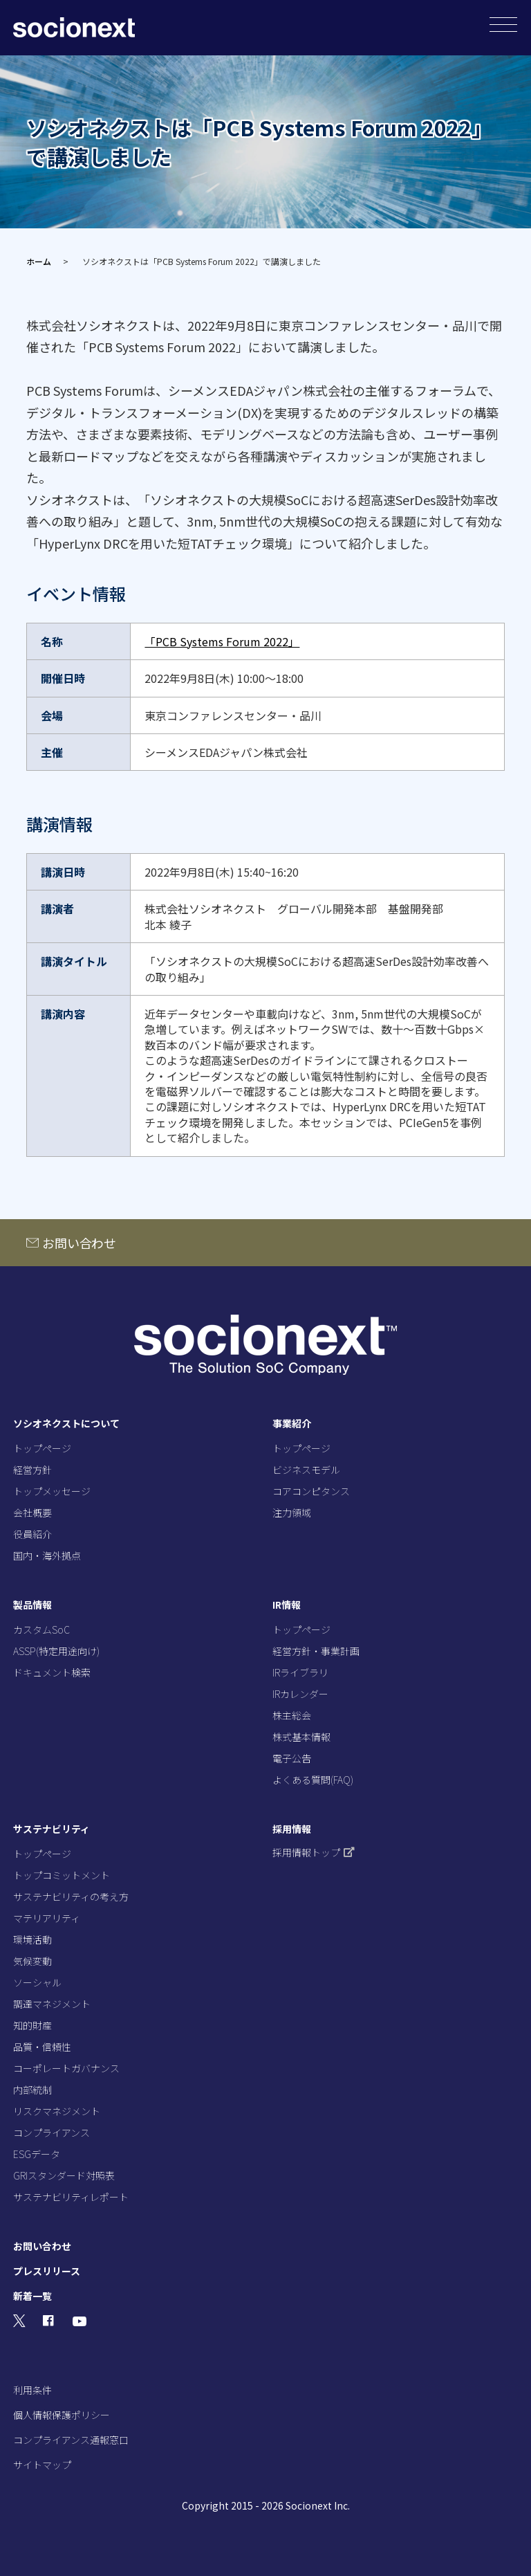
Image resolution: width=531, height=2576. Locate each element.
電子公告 (291, 1758)
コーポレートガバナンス (66, 2068)
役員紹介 (32, 1534)
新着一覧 (32, 2296)
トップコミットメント (61, 1875)
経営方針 (32, 1470)
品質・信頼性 (42, 2047)
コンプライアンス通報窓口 (71, 2440)
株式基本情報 (301, 1737)
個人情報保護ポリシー (61, 2415)
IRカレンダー (300, 1694)
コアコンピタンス (311, 1491)
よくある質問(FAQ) (312, 1780)
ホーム (38, 261)
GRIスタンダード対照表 (64, 2175)
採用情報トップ (313, 1852)
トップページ (42, 1448)
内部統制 (32, 2090)
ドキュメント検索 (52, 1672)
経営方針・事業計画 (316, 1651)
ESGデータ (36, 2154)
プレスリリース (46, 2271)
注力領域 (291, 1512)
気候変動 (32, 1961)
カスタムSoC (41, 1629)
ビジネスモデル (306, 1470)
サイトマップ (42, 2465)
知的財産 (32, 2025)
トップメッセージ (52, 1491)
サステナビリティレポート (71, 2197)
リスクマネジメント (56, 2111)
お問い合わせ (79, 1242)
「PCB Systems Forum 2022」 (222, 641)
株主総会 (291, 1715)
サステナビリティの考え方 (71, 1896)
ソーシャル (37, 1982)
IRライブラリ (300, 1672)
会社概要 (32, 1512)
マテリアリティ (46, 1918)
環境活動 (32, 1939)
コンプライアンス (51, 2132)
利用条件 (32, 2390)
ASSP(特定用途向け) (56, 1651)
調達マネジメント (52, 2004)
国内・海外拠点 (47, 1555)
